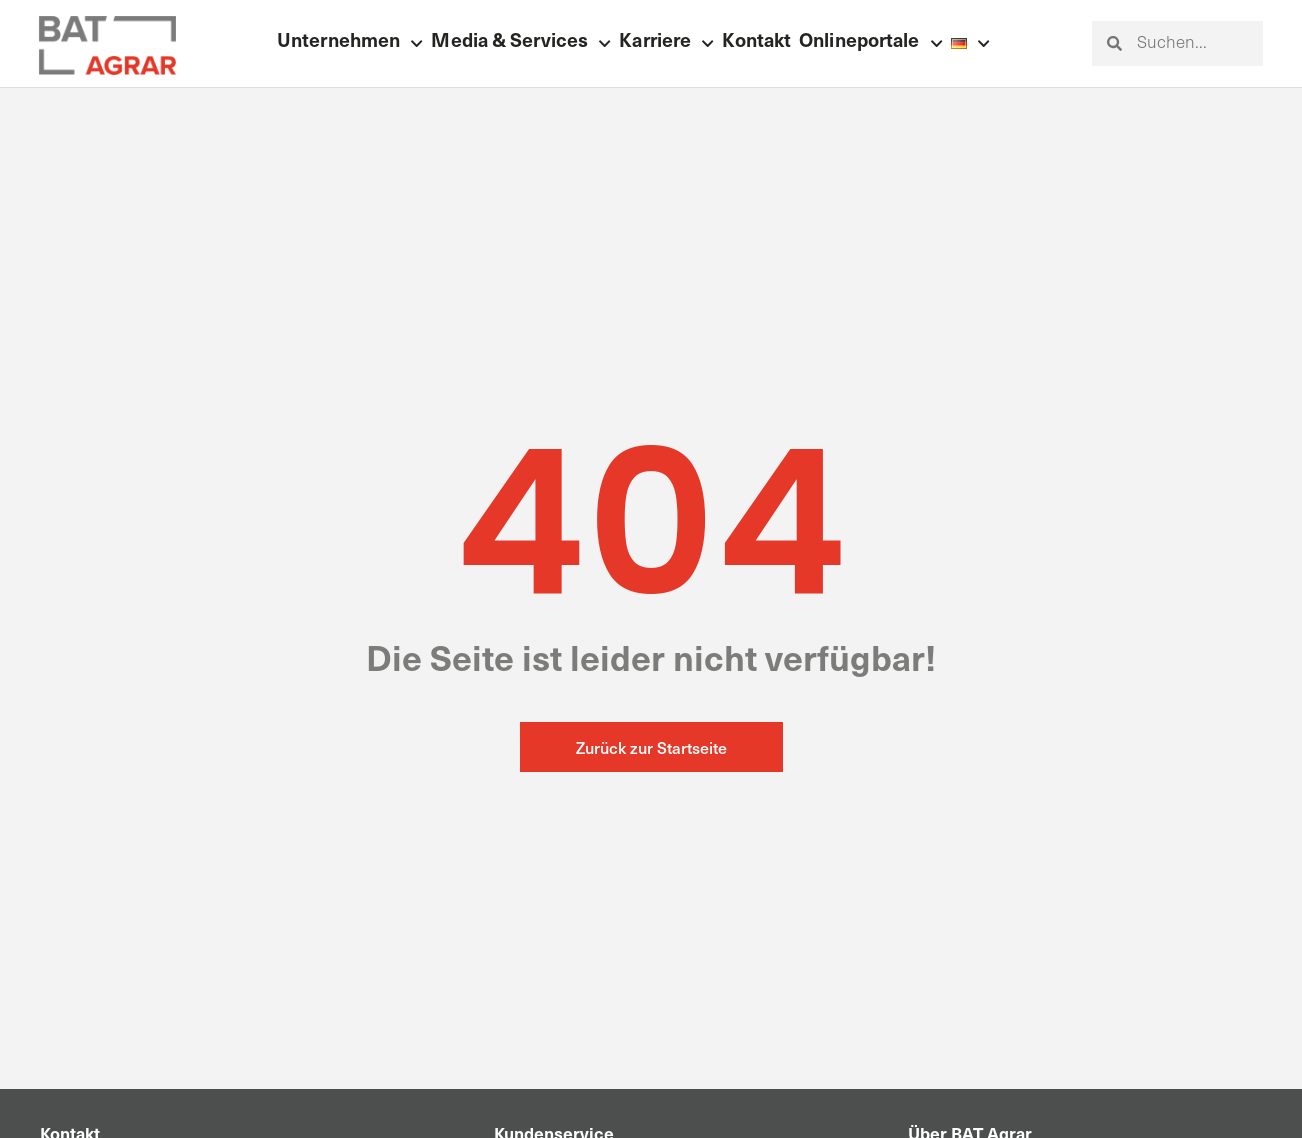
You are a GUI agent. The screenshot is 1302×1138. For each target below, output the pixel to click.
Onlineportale (871, 43)
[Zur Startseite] (107, 45)
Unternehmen (350, 43)
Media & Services (521, 43)
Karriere (666, 43)
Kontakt (756, 42)
